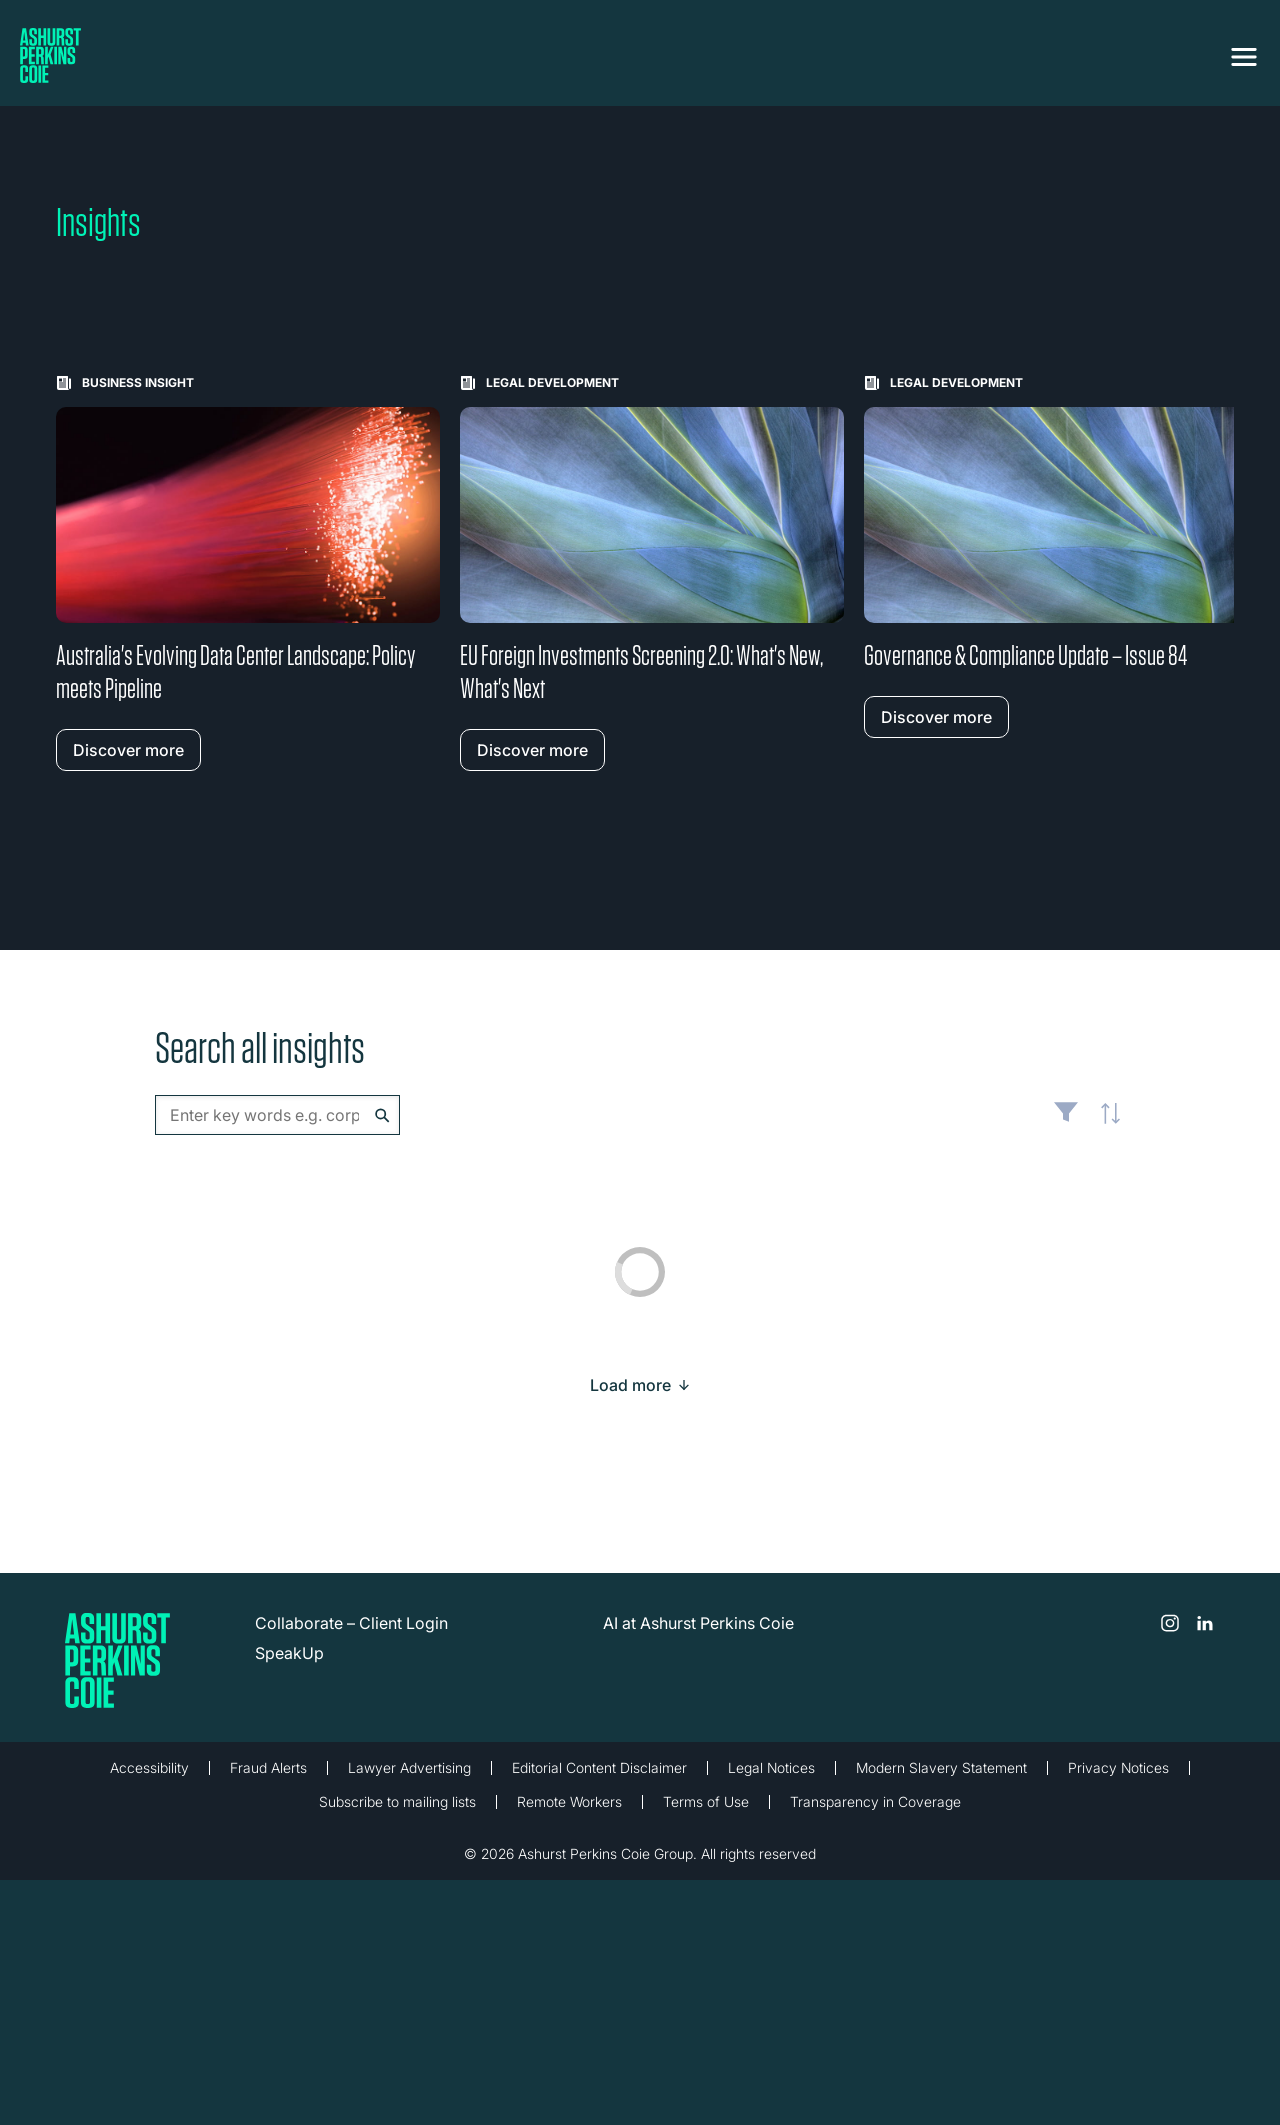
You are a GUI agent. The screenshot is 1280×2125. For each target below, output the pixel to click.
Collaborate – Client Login (351, 1623)
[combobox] (277, 1115)
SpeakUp (289, 1653)
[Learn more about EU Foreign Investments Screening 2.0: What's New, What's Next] (652, 573)
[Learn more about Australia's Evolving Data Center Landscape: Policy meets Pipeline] (248, 573)
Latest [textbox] (1105, 1125)
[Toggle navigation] (1244, 57)
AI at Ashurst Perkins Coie (698, 1623)
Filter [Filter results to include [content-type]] (1066, 1120)
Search (382, 1115)
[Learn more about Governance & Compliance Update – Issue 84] (1056, 556)
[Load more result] (630, 1385)
